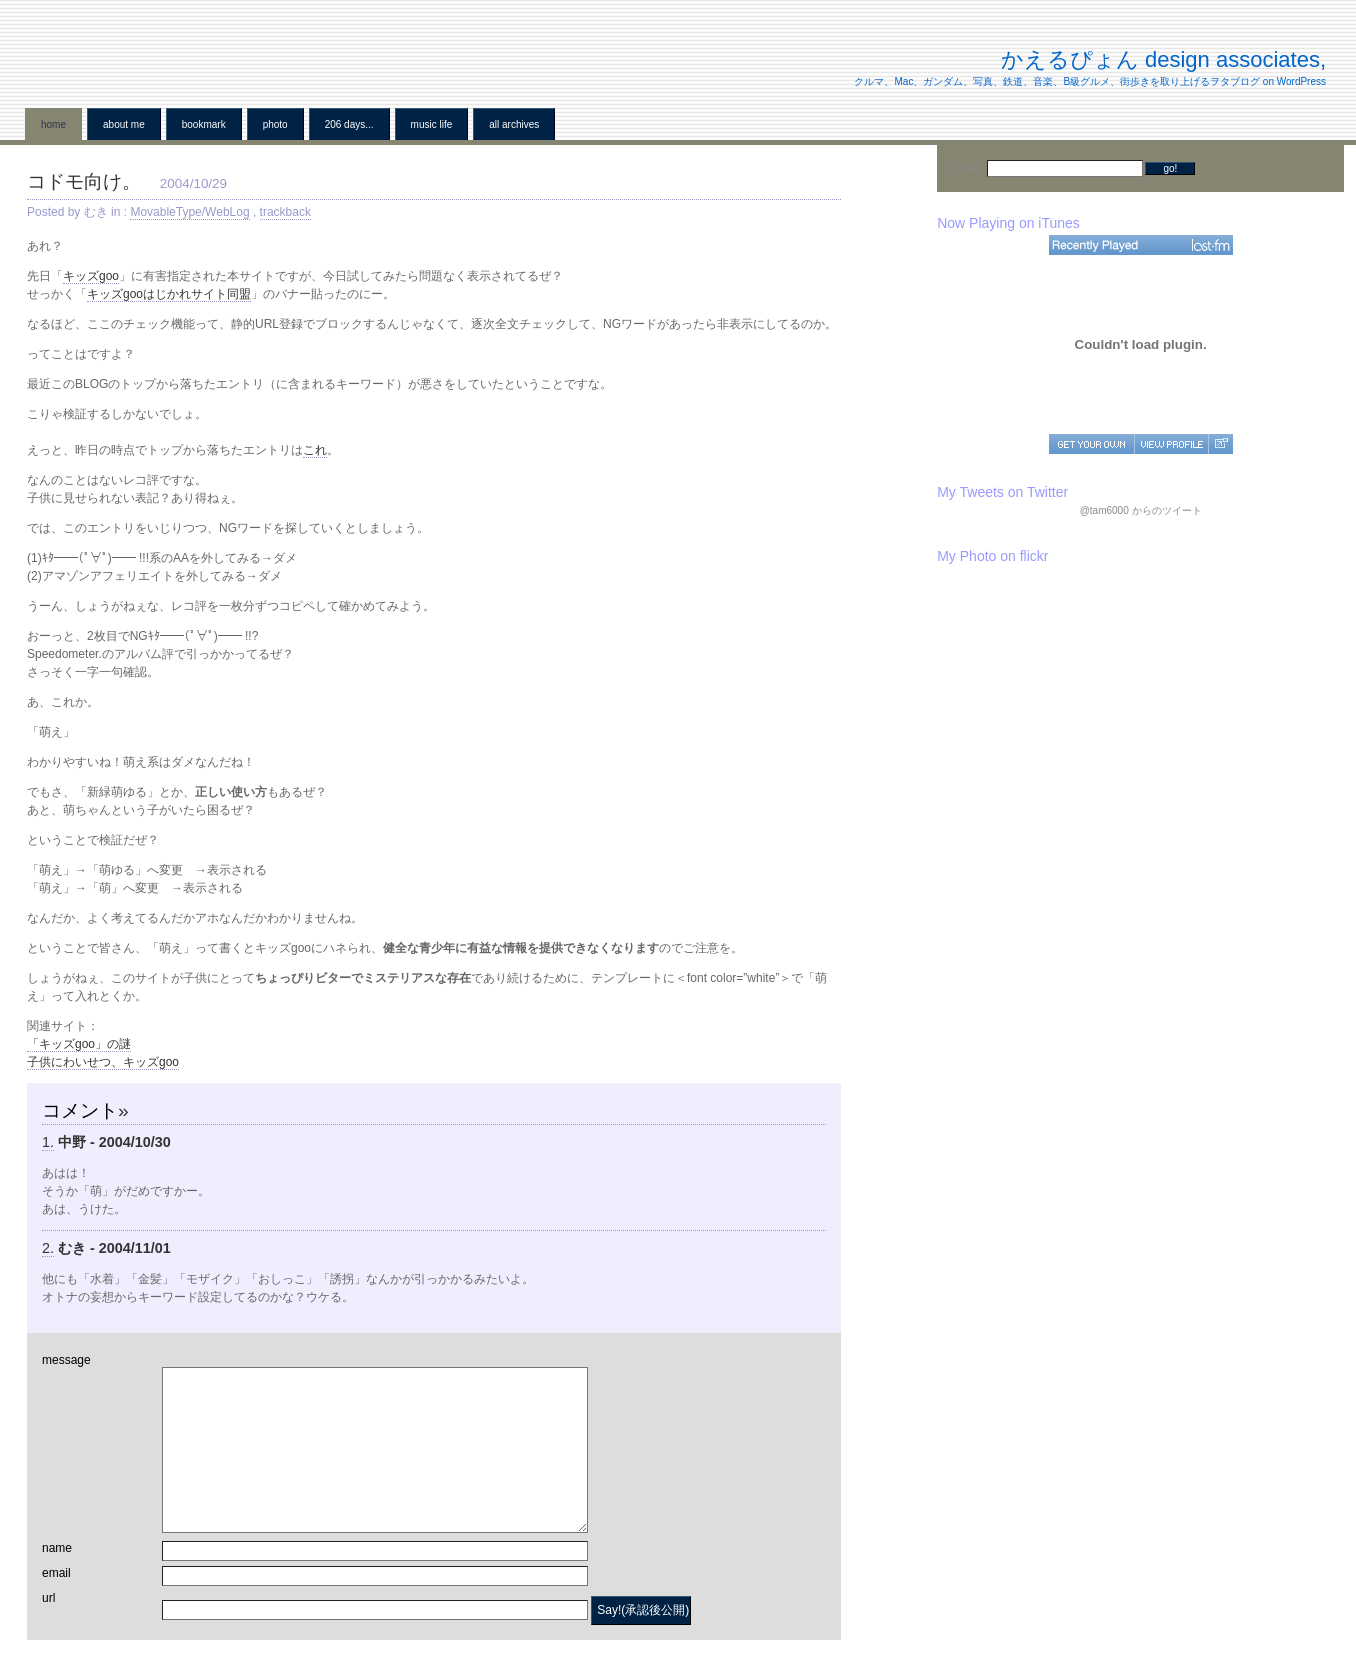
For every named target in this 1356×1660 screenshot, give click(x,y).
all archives (514, 124)
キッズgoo (91, 276)
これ (315, 450)
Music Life (432, 124)
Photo (275, 124)
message (66, 1360)
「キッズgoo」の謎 (79, 1044)
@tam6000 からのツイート (1141, 510)
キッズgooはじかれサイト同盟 (169, 294)
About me (124, 124)
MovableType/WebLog (189, 212)
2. (48, 1248)
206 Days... (349, 124)
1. (48, 1142)
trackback (285, 212)
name (57, 1548)
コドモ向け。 (84, 181)
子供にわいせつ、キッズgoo (103, 1062)
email (56, 1573)
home (53, 124)
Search (969, 168)
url (48, 1598)
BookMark (204, 124)
